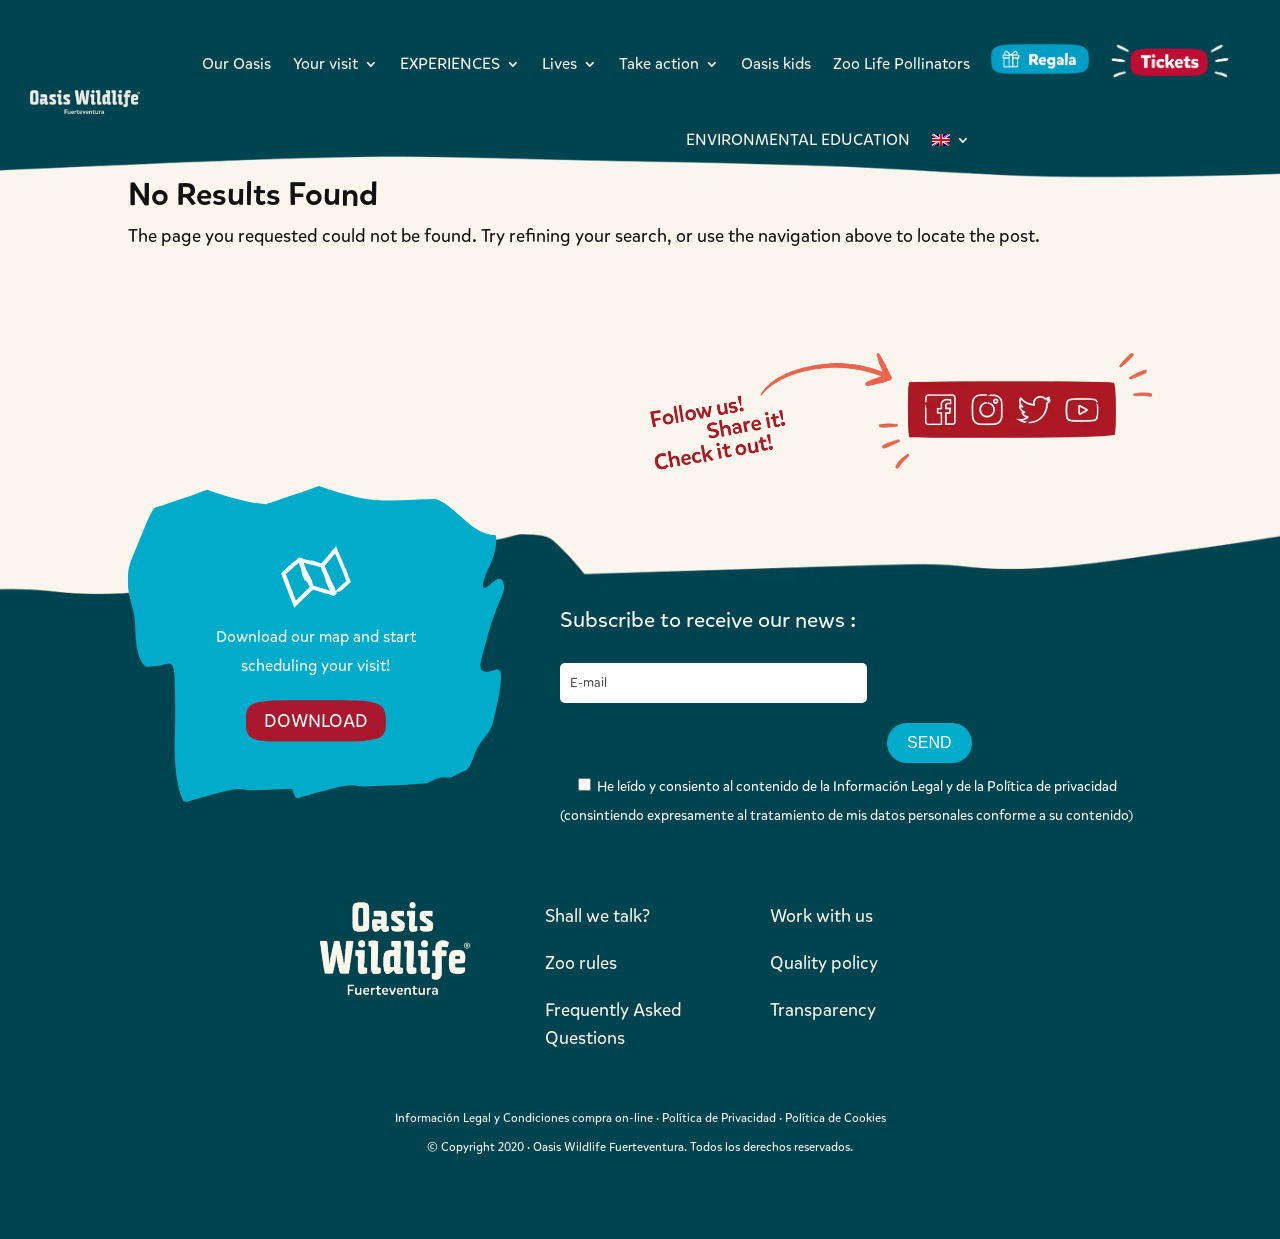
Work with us (821, 916)
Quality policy (824, 963)
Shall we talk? (597, 916)
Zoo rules (581, 963)
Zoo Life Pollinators (901, 63)
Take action (659, 63)
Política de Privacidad (719, 1118)
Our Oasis (236, 63)
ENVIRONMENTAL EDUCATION (798, 139)
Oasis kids (776, 63)
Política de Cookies (835, 1118)
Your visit (325, 63)
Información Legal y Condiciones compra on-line (524, 1118)
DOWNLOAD (316, 721)
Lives (559, 63)
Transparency (823, 1010)
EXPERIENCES (450, 63)
